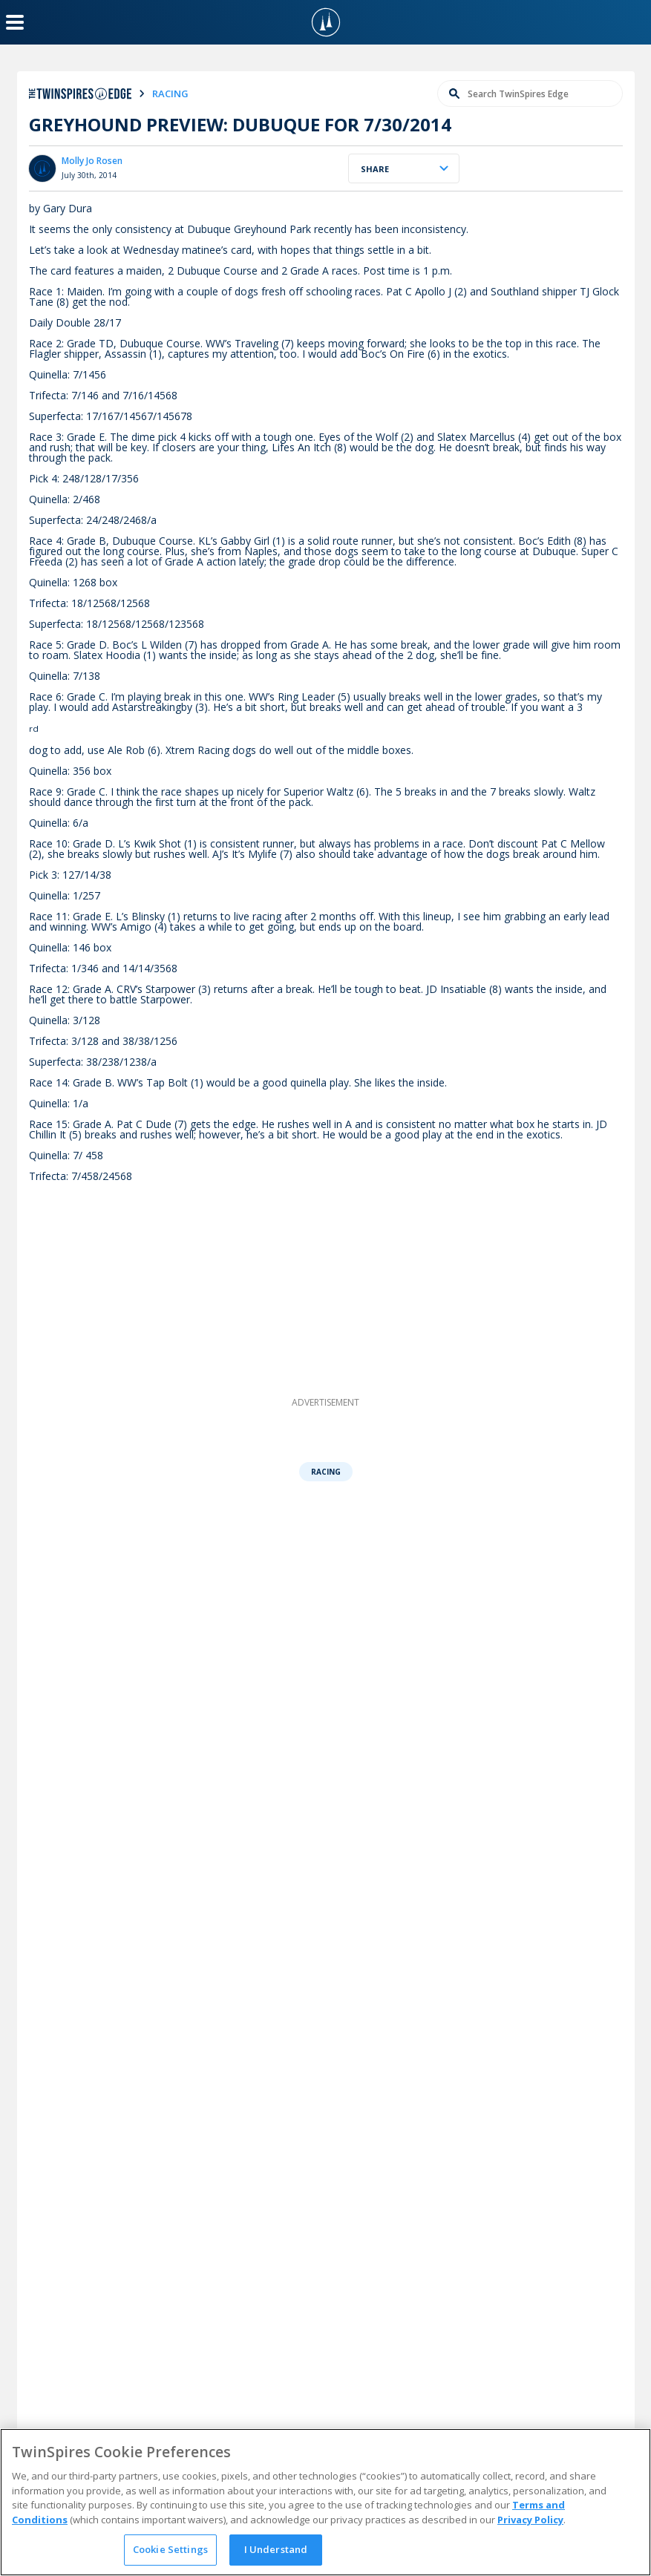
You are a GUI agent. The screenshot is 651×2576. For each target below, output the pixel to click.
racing (170, 93)
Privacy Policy (530, 2519)
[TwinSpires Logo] (326, 22)
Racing (326, 1471)
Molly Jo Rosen (92, 160)
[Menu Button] (15, 22)
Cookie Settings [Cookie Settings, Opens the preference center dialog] (170, 2549)
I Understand (276, 2549)
